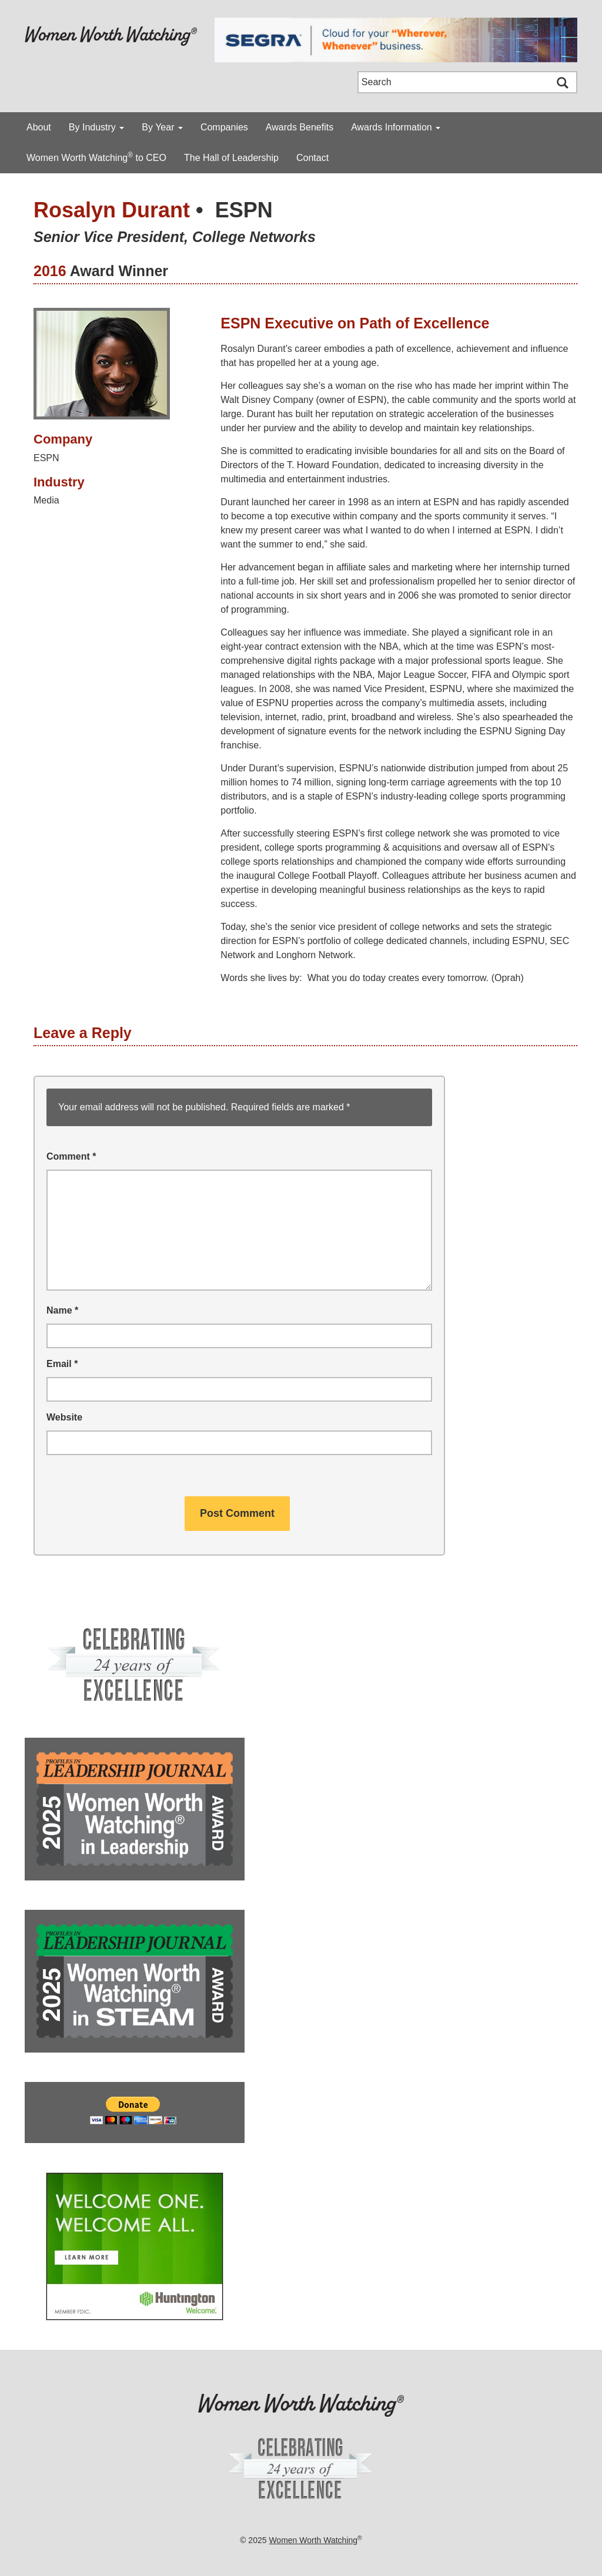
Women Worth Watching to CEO (96, 157)
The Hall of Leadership (231, 158)
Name (62, 1310)
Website (64, 1417)
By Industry (96, 127)
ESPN (244, 210)
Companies (224, 127)
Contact (312, 158)
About (38, 127)
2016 (50, 271)
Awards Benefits (299, 127)
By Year (162, 127)
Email (62, 1364)
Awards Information (395, 127)
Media (46, 500)
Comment (71, 1156)
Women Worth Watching (313, 2540)
